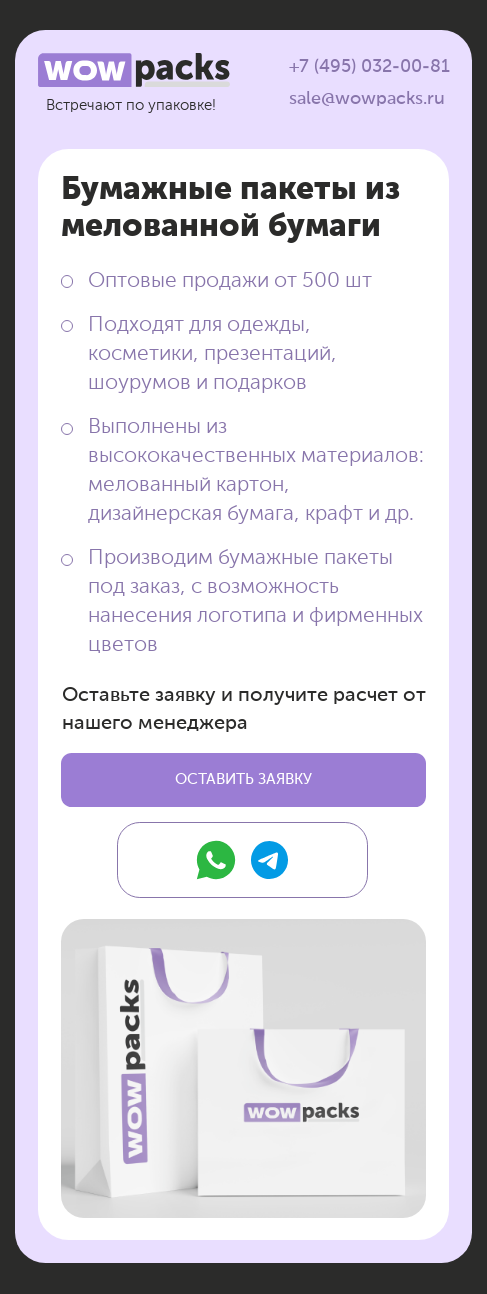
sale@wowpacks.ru (367, 99)
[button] (243, 779)
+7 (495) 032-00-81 (369, 67)
